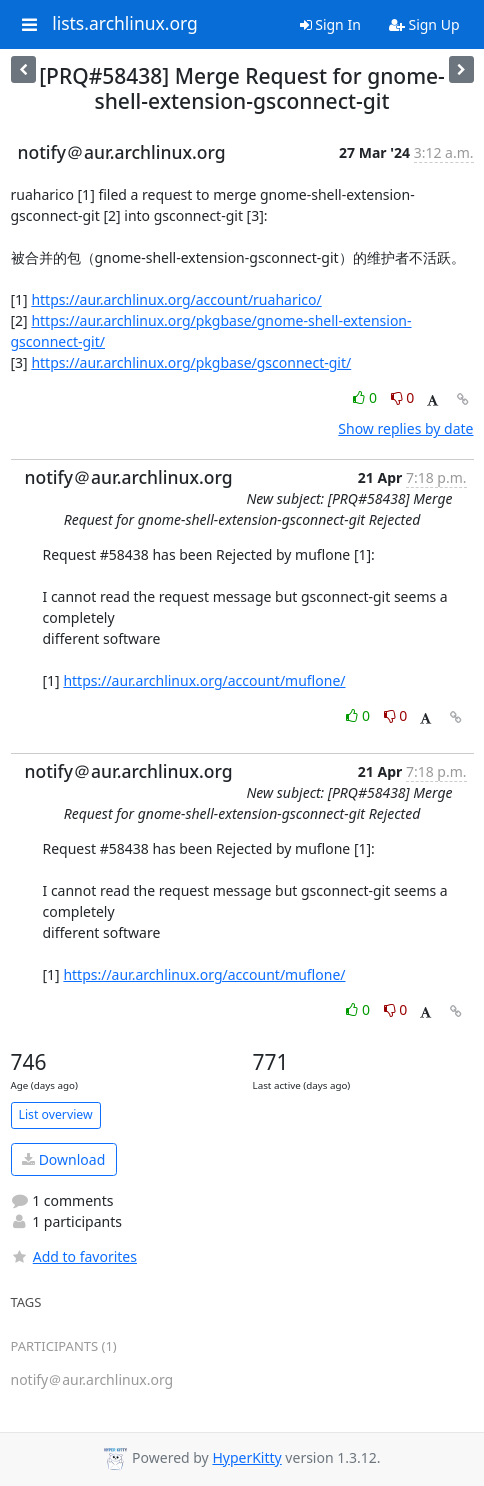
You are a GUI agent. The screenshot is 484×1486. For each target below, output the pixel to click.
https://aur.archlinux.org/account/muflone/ (204, 680)
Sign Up (424, 24)
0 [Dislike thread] (403, 397)
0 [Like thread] (366, 397)
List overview (56, 1114)
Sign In (330, 24)
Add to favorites (74, 1256)
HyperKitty (246, 1457)
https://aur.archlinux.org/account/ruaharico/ (176, 299)
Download (63, 1159)
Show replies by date (405, 428)
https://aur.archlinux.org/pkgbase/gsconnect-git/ (191, 362)
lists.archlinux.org (125, 24)
